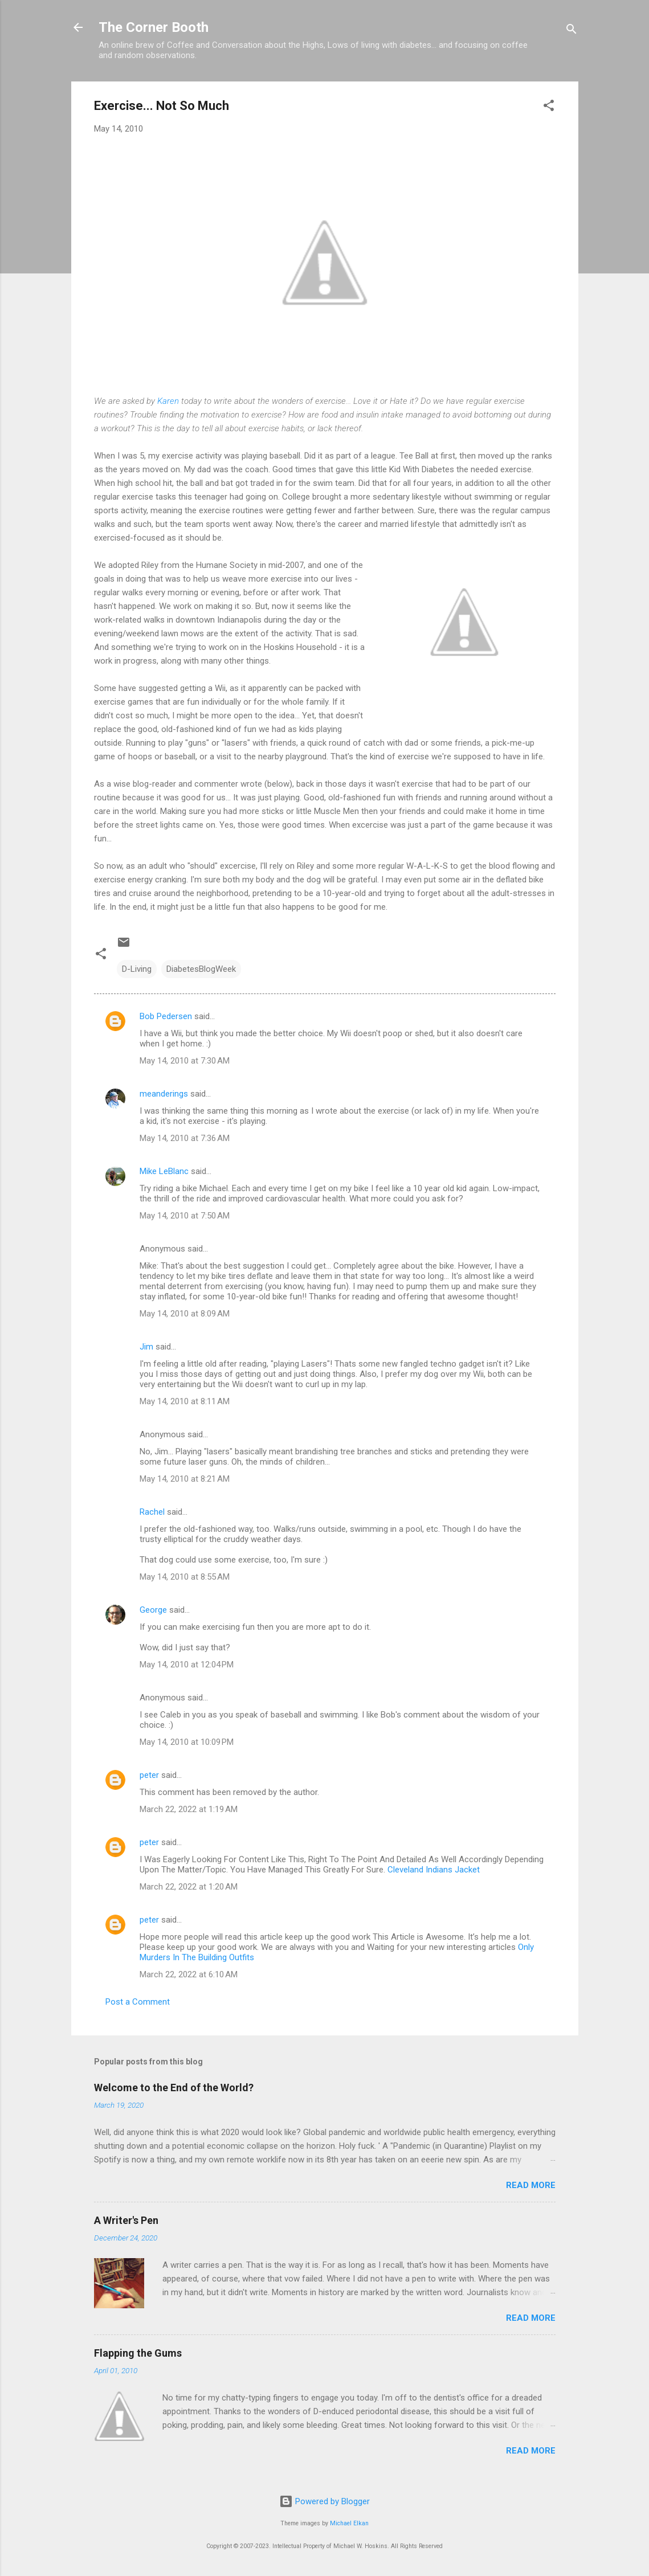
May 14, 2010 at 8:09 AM (185, 1314)
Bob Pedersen (166, 1016)
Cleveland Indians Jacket (433, 1869)
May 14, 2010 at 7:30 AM (185, 1061)
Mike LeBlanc (164, 1171)
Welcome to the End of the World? (174, 2087)
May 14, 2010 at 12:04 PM (187, 1664)
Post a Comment (137, 2002)
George (153, 1610)
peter (149, 1775)
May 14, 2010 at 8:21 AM (185, 1479)
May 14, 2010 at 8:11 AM (185, 1401)
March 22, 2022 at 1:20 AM (189, 1887)
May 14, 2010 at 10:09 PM (187, 1742)
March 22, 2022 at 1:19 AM (189, 1809)
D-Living (137, 969)
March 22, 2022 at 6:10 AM (189, 1974)
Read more (531, 2185)
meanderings (164, 1094)
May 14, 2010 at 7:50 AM (185, 1216)
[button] (549, 107)
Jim (146, 1347)
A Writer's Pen (126, 2220)
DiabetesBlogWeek (201, 969)
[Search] (571, 31)
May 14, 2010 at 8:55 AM (185, 1577)
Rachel (152, 1512)
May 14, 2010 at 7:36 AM (185, 1138)
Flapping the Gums (138, 2353)
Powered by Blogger (324, 2501)
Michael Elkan (349, 2523)
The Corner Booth (154, 27)
